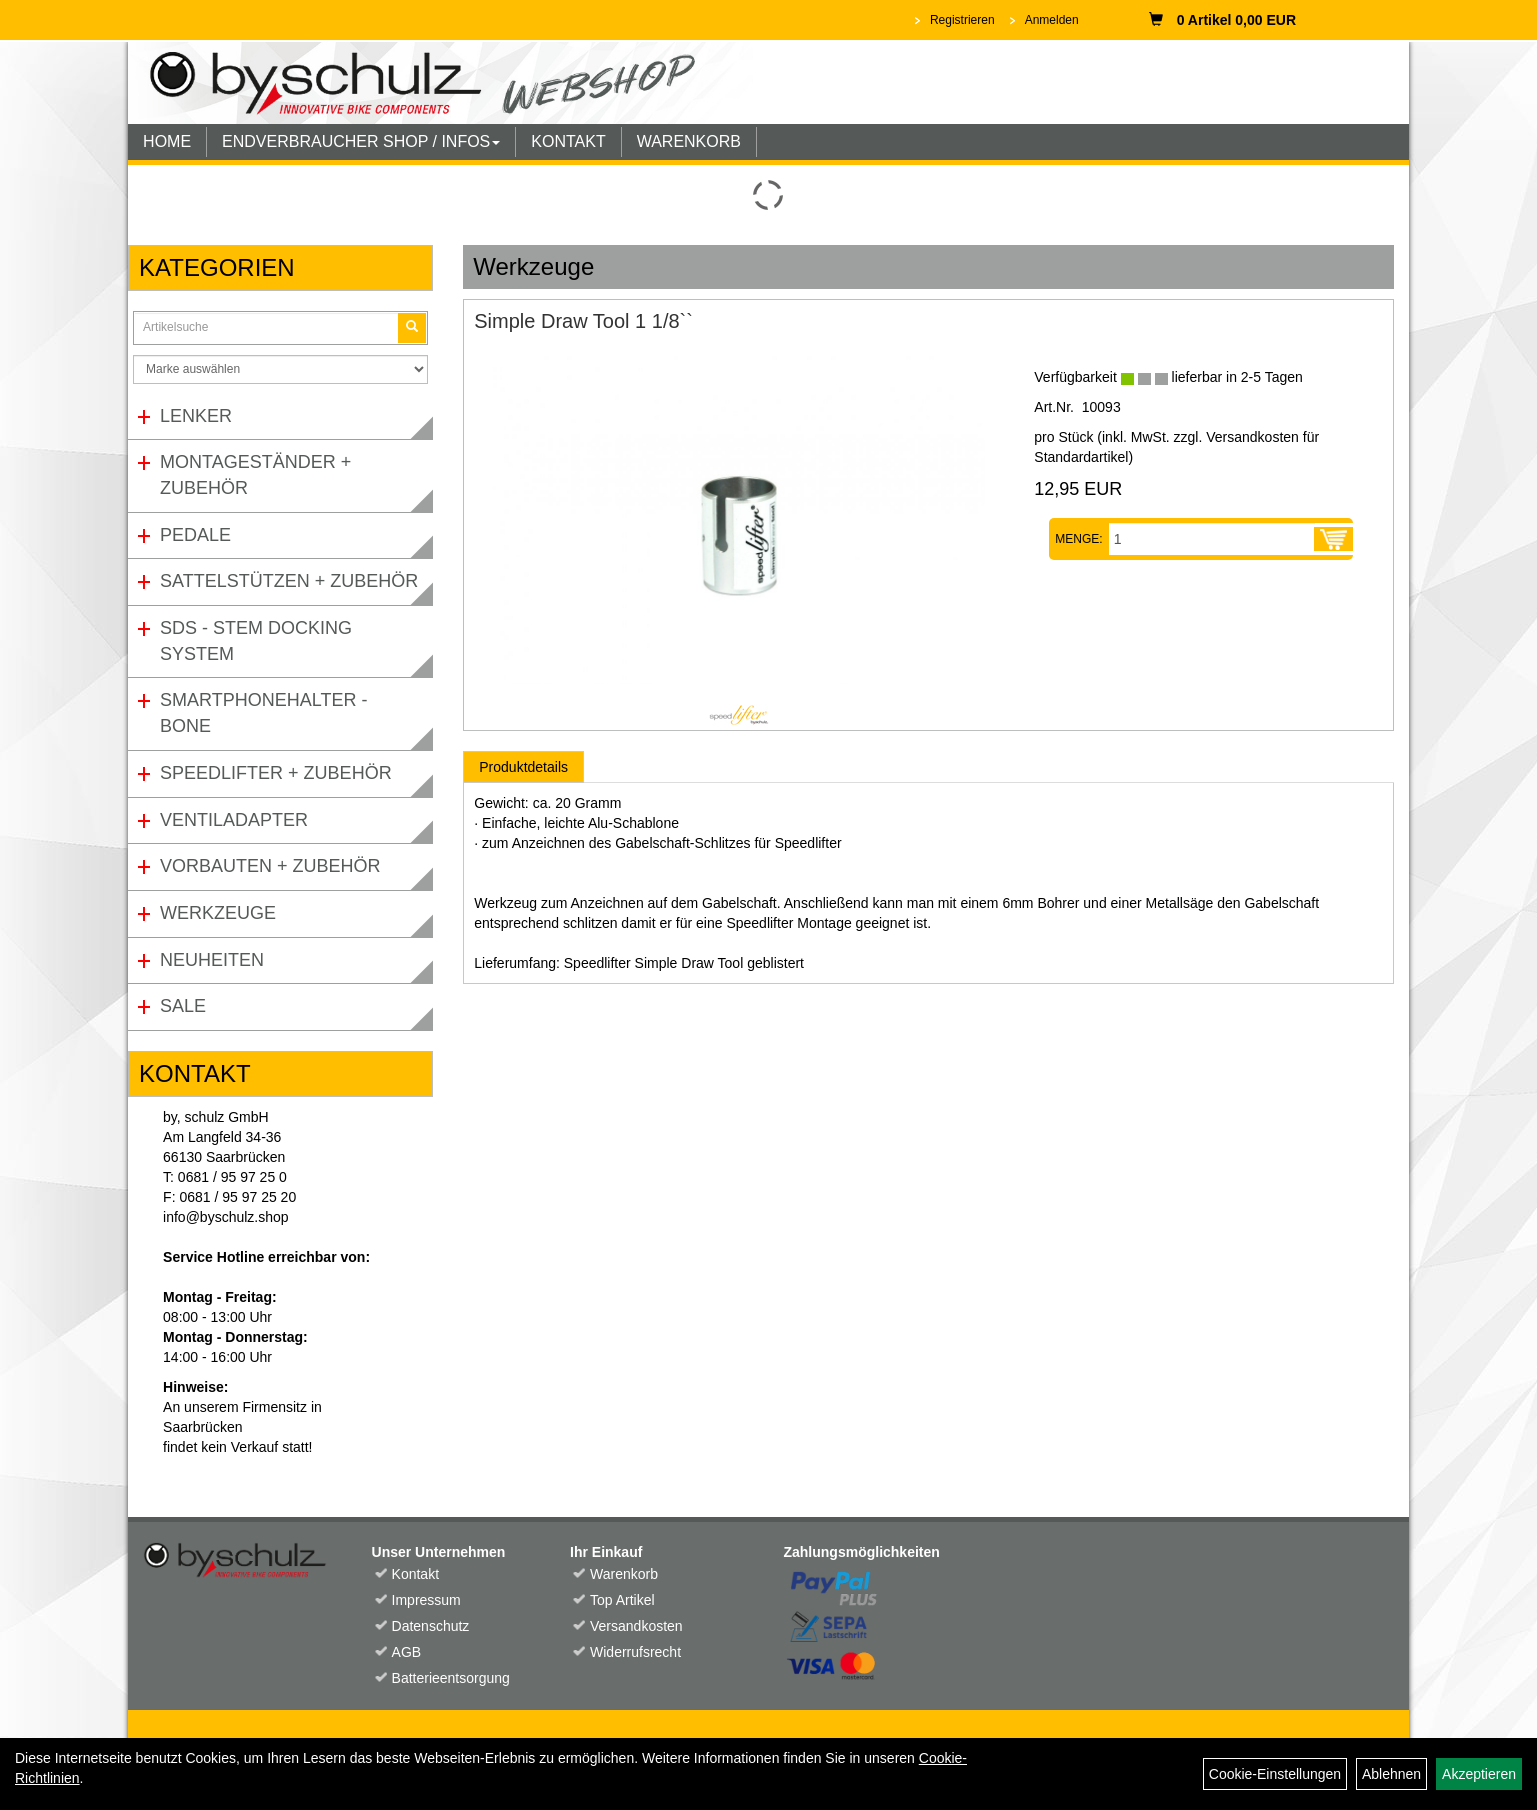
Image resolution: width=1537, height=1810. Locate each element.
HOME (167, 141)
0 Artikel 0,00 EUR (1222, 20)
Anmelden (1052, 20)
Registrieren (962, 20)
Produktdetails (523, 767)
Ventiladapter (234, 820)
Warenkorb (624, 1574)
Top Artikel (622, 1600)
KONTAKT (568, 141)
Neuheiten (212, 960)
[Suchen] (412, 327)
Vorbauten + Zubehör (270, 866)
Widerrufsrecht (635, 1652)
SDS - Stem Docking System (256, 641)
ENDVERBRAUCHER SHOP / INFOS (361, 141)
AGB (407, 1652)
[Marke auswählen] (280, 369)
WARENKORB (689, 141)
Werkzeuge (218, 913)
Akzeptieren (1479, 1774)
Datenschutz (431, 1626)
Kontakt (415, 1574)
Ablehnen (1391, 1774)
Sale (183, 1006)
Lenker (196, 416)
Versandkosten (636, 1626)
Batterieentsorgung (451, 1678)
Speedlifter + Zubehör (276, 773)
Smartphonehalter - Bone (263, 713)
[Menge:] (1212, 539)
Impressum (426, 1600)
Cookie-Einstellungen (1275, 1774)
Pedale (195, 535)
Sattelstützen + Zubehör (289, 581)
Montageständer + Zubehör (255, 475)
